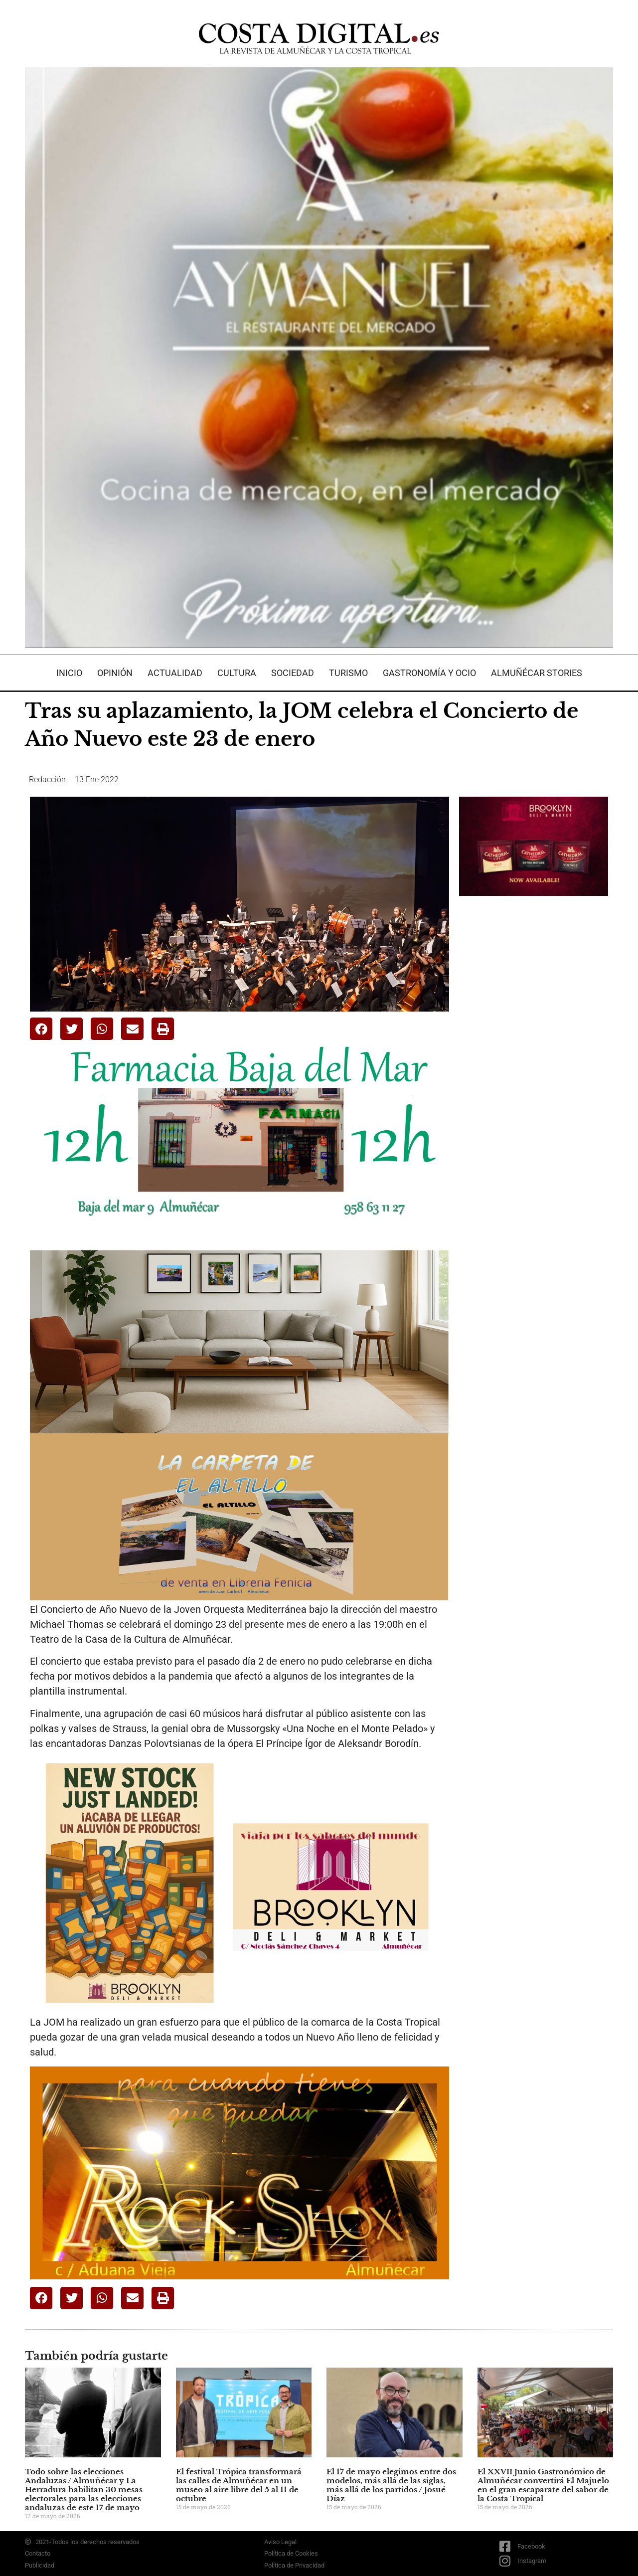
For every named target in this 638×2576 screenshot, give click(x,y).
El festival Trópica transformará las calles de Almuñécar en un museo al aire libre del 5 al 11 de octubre (239, 2485)
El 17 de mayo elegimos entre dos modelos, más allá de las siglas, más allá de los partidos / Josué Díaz (391, 2485)
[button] (41, 1029)
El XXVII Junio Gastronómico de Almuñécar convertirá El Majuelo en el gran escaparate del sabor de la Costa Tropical (543, 2485)
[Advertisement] (534, 1060)
